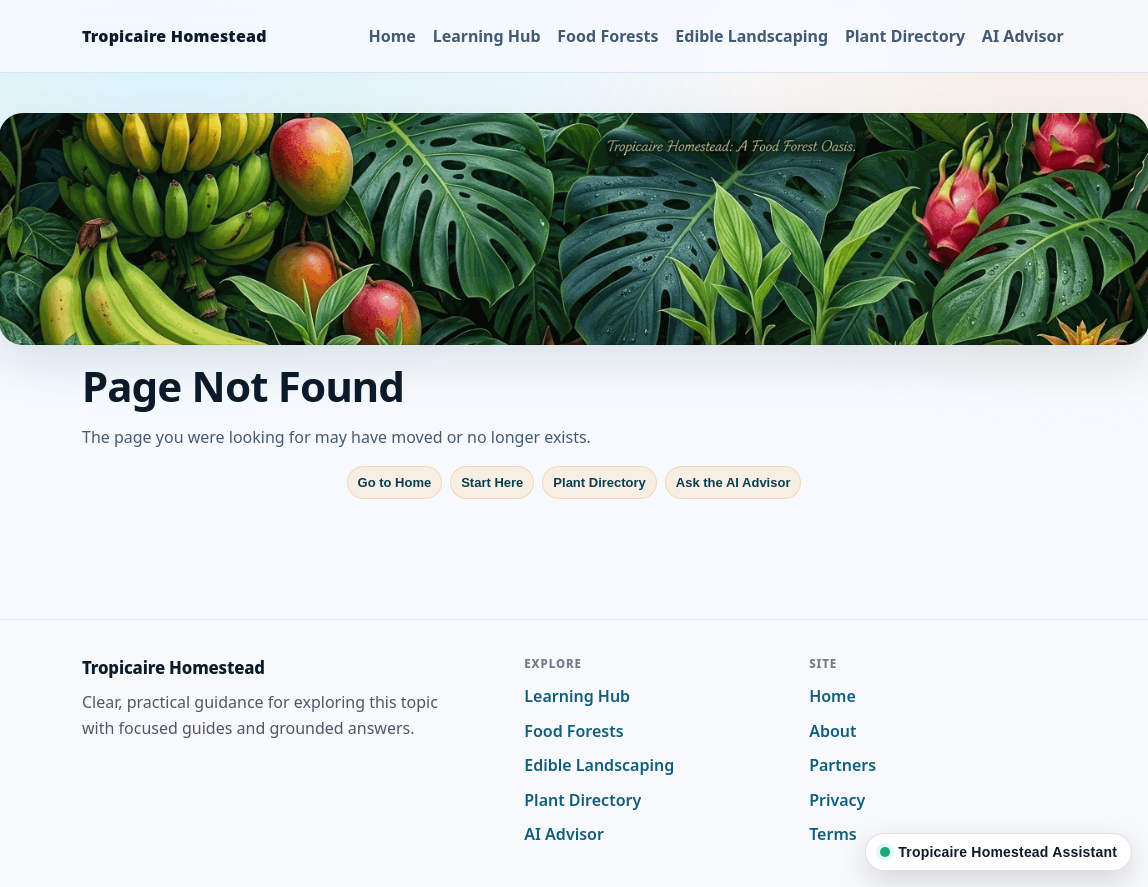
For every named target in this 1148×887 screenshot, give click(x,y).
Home (392, 36)
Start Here (492, 482)
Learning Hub (487, 36)
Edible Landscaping (751, 36)
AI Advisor (1023, 36)
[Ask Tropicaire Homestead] (998, 852)
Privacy (837, 800)
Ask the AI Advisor (733, 482)
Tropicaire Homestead (174, 36)
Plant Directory (905, 36)
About (832, 731)
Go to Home (395, 482)
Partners (842, 765)
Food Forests (607, 36)
